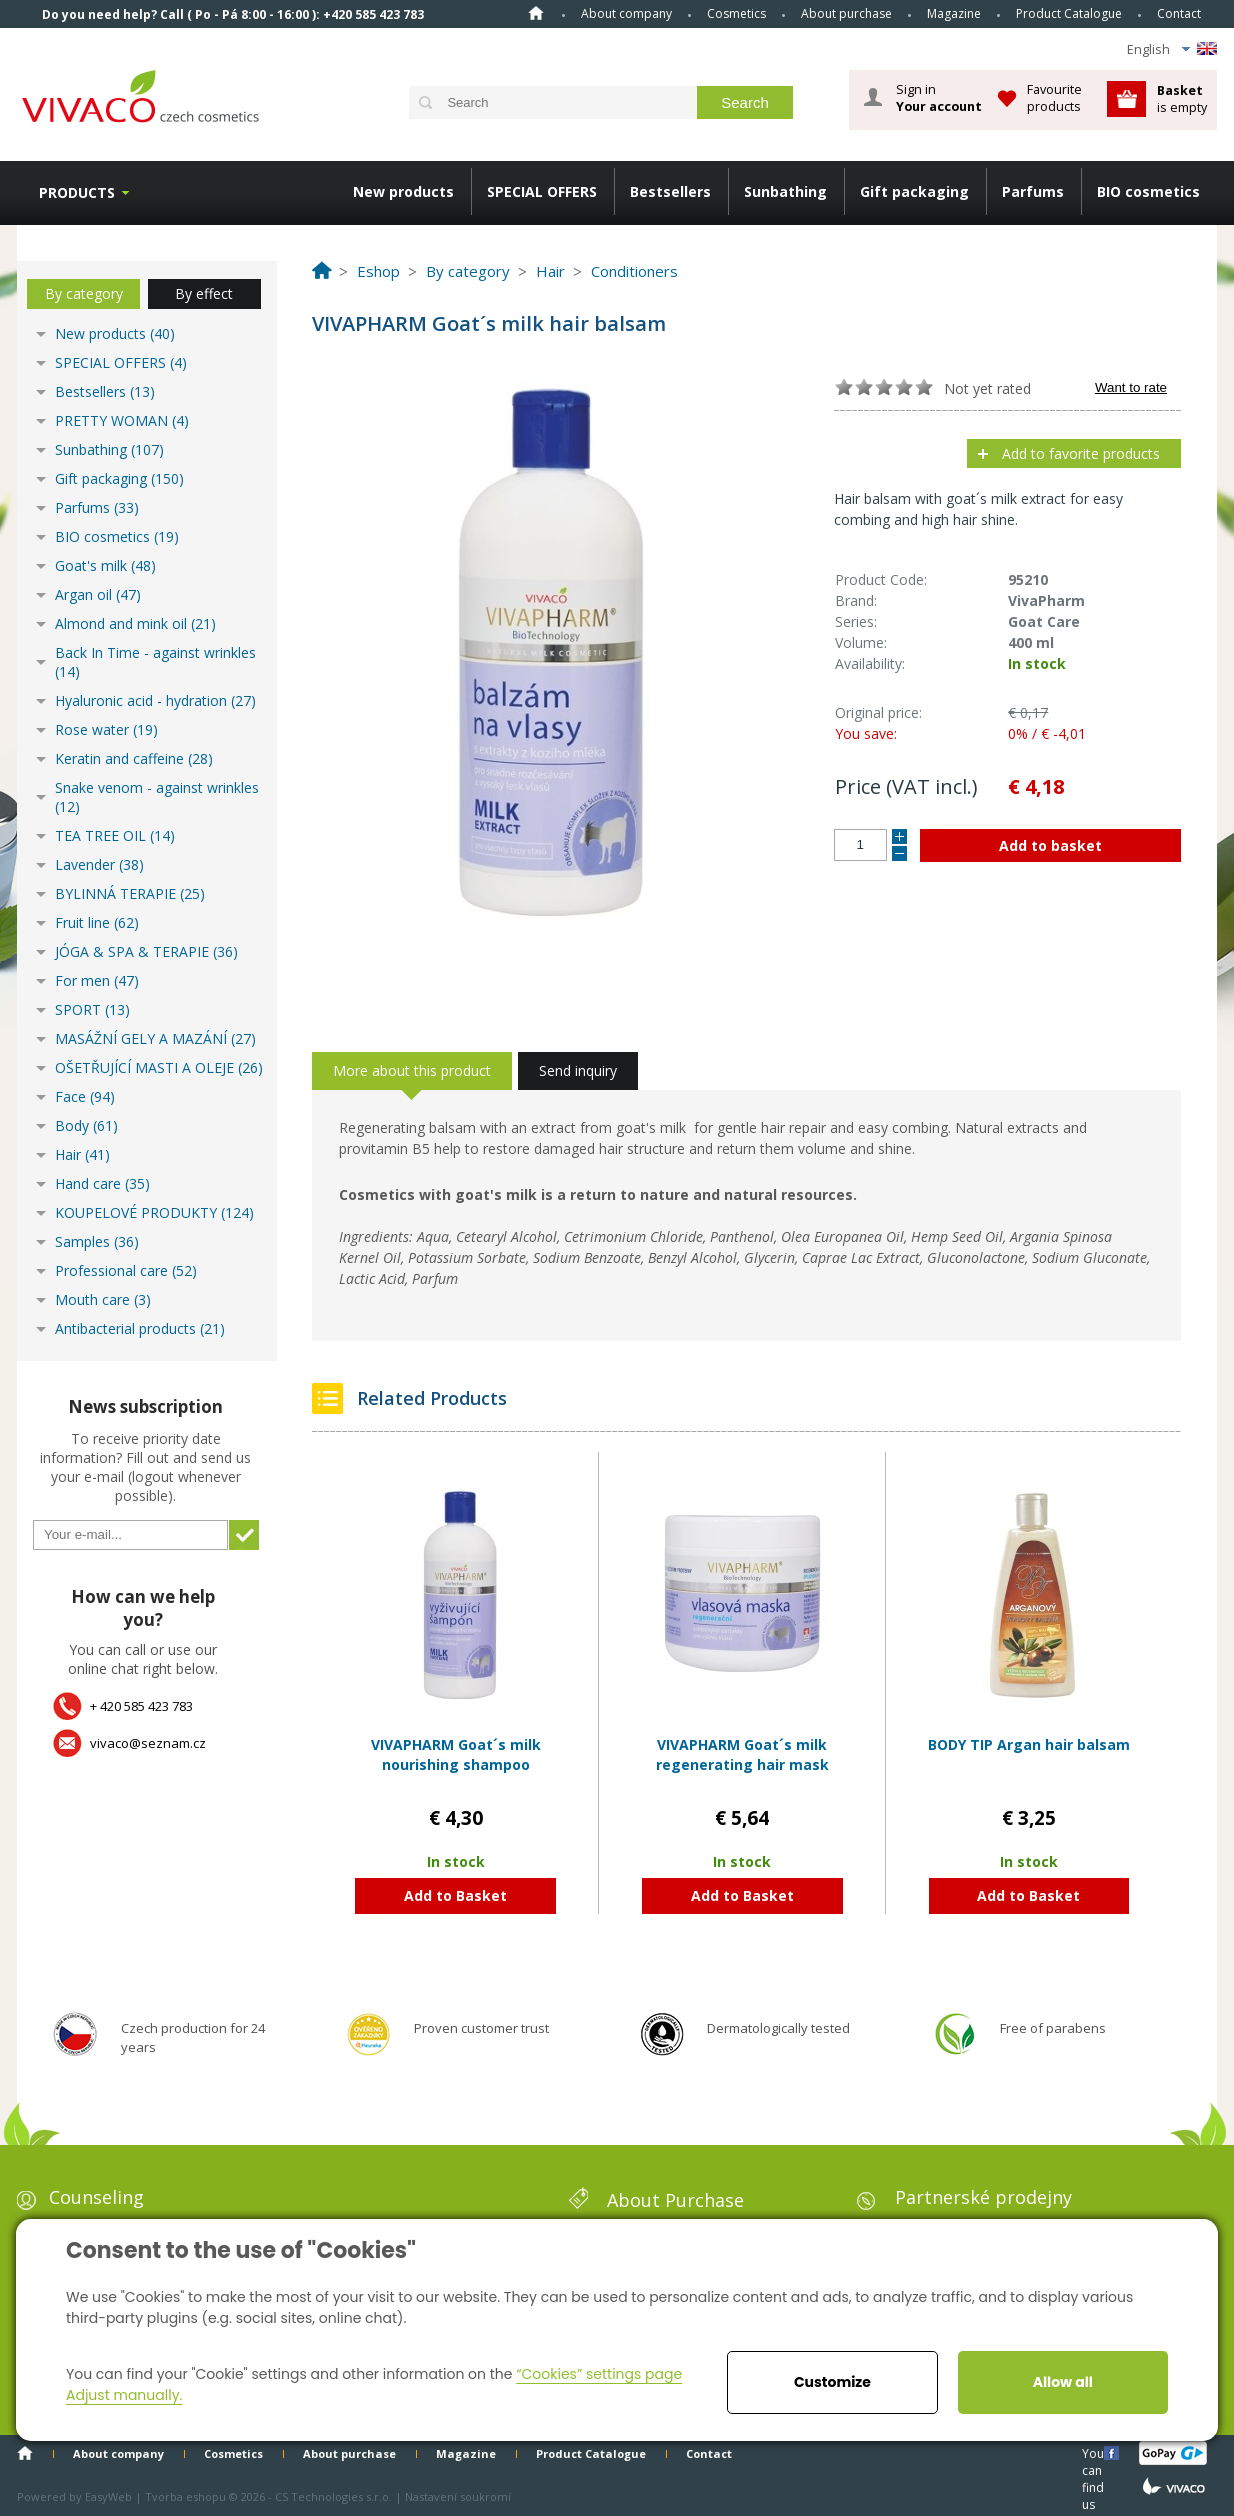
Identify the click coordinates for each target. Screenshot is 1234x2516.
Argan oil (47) (98, 594)
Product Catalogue (1069, 13)
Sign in (939, 98)
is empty (1182, 98)
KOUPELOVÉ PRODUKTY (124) (154, 1212)
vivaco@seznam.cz (148, 1743)
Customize (832, 2382)
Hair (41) (82, 1154)
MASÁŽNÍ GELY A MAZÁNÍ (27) (155, 1038)
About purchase (846, 13)
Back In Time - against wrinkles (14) (155, 662)
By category (84, 293)
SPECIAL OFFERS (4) (121, 362)
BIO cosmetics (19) (117, 536)
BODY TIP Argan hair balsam (1029, 1744)
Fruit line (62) (97, 922)
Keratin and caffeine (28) (134, 758)
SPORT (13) (92, 1009)
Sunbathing (785, 191)
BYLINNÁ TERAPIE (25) (130, 893)
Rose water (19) (106, 729)
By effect (204, 293)
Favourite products (1054, 97)
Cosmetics (736, 13)
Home (536, 13)
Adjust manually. (124, 2395)
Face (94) (85, 1096)
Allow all (1063, 2382)
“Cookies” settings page (599, 2374)
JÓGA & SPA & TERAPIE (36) (146, 951)
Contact (1179, 13)
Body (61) (86, 1125)
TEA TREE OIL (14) (115, 835)
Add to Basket (455, 1895)
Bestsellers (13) (105, 391)
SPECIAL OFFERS (542, 191)
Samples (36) (97, 1241)
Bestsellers (670, 191)
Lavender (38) (99, 864)
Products (77, 192)
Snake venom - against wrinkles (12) (157, 797)
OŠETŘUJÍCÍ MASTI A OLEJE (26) (159, 1067)
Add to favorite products (1081, 453)
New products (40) (115, 333)
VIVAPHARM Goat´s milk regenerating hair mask (742, 1754)
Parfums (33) (97, 507)
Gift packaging (914, 191)
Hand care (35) (102, 1183)
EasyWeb (108, 2496)
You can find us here (1095, 2452)
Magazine (954, 13)
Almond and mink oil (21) (135, 623)
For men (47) (97, 980)
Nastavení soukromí (458, 2496)
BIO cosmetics (1148, 191)
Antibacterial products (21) (140, 1328)
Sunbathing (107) (109, 449)
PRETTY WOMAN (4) (122, 420)
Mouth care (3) (103, 1299)
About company (626, 13)
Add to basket (1050, 845)
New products (403, 191)
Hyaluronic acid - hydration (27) (155, 700)
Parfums (1033, 191)
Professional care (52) (126, 1270)
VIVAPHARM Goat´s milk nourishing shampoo (456, 1754)
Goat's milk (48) (105, 565)
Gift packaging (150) (119, 478)
